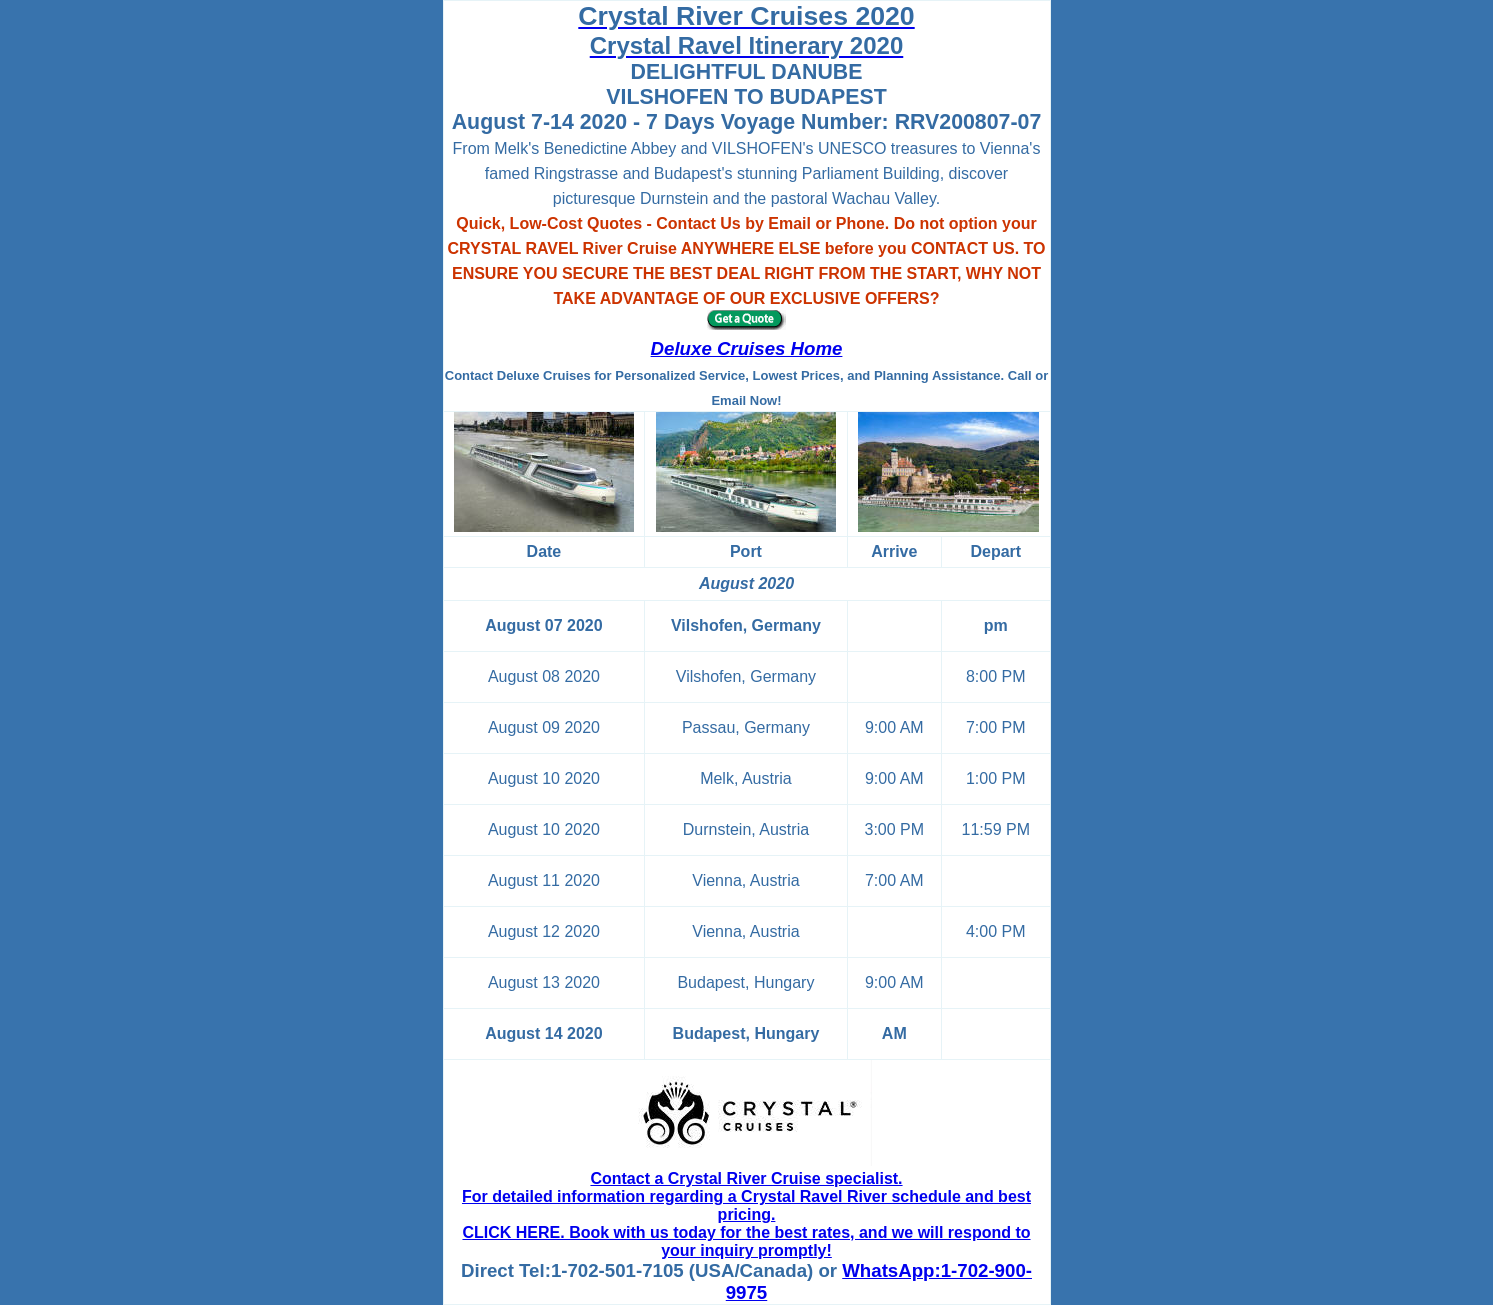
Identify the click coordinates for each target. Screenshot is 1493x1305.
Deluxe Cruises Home (747, 348)
